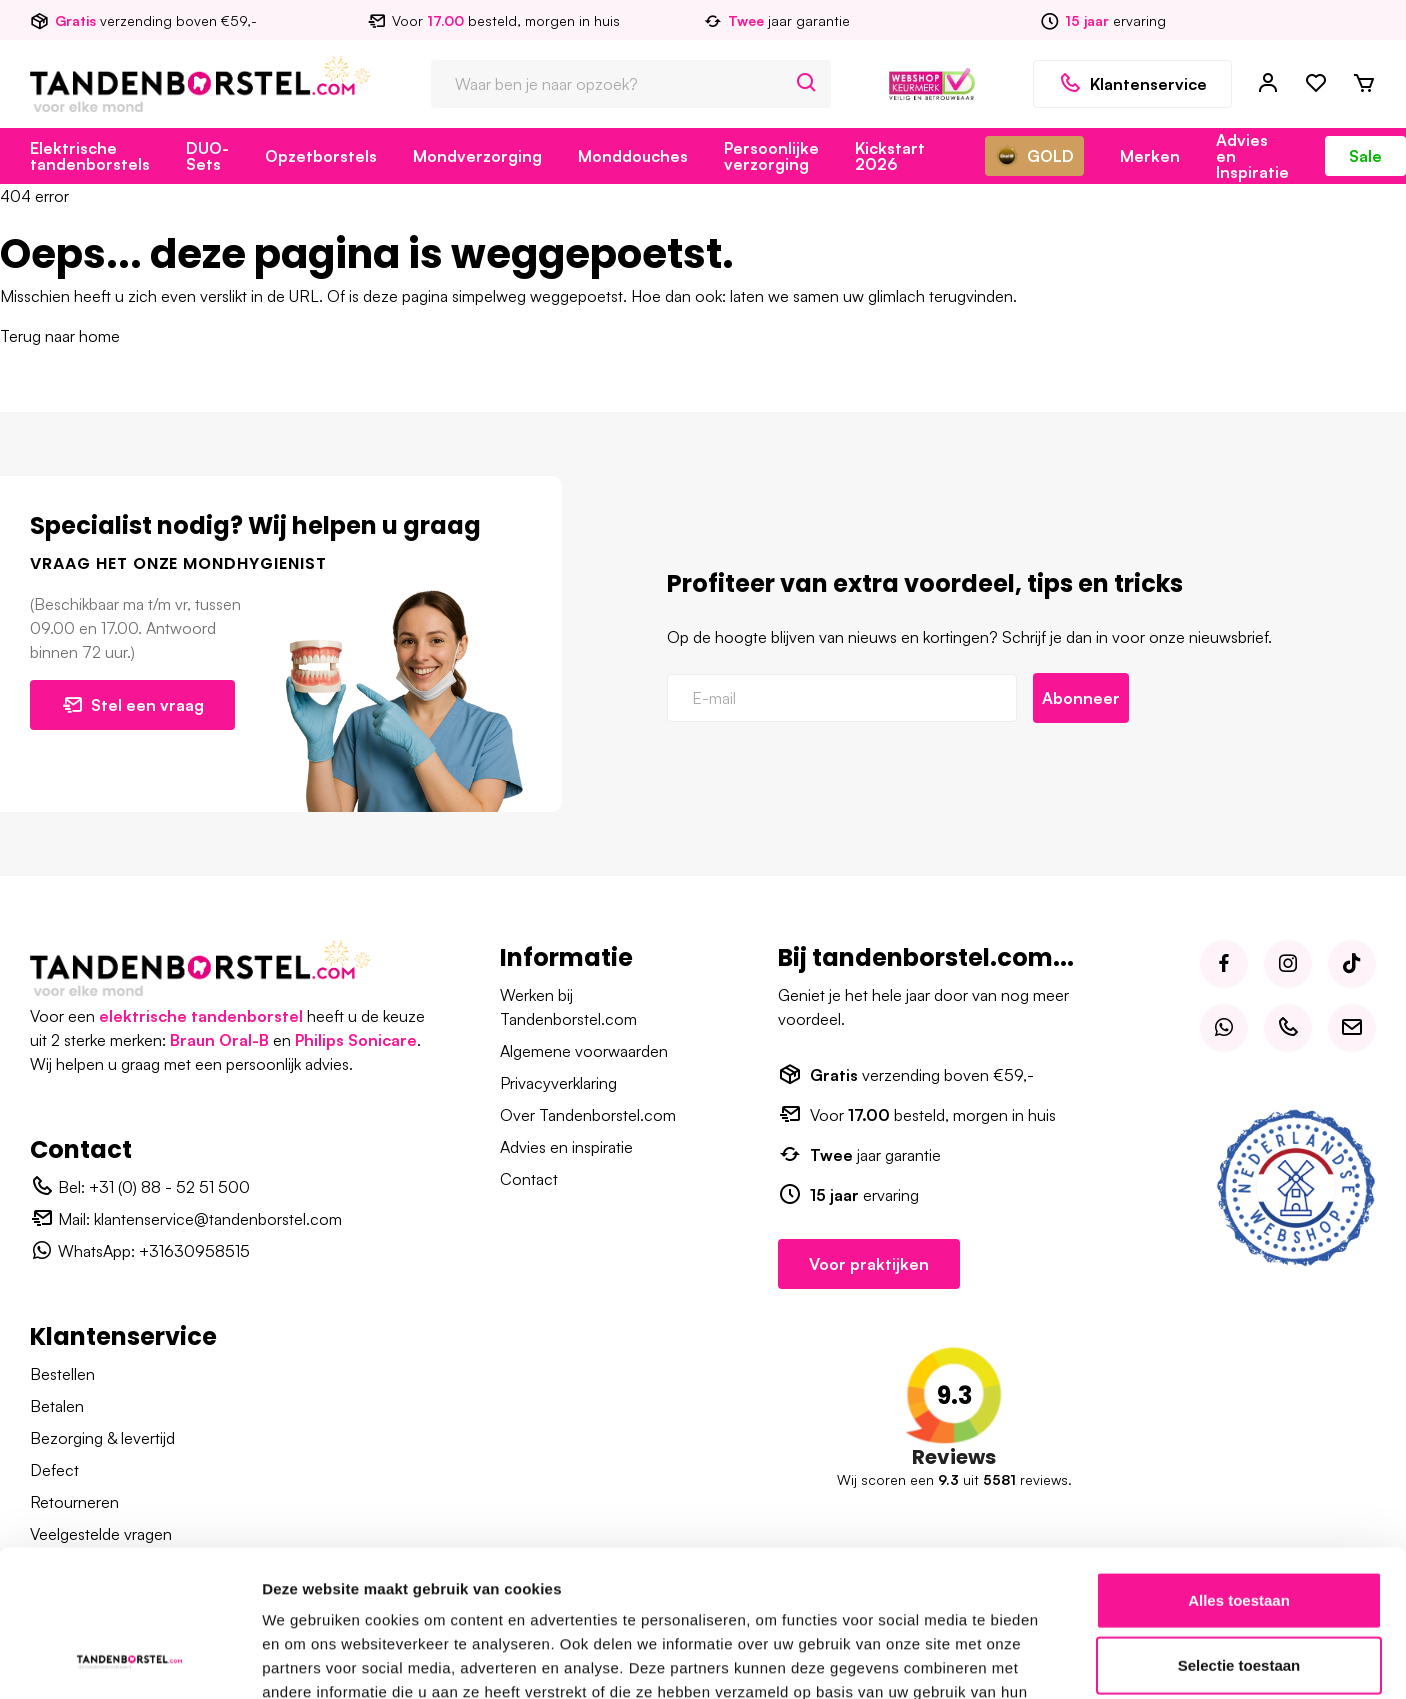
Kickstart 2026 (890, 156)
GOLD (1034, 156)
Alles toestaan (1239, 1364)
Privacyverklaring (558, 1083)
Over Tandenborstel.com (588, 1115)
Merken (1150, 156)
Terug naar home (60, 336)
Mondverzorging (477, 156)
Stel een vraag (132, 705)
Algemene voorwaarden (584, 1051)
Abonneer (1081, 698)
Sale (1365, 156)
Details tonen (1080, 1561)
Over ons (880, 1671)
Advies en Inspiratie (1252, 156)
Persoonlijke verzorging (771, 156)
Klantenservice (1132, 84)
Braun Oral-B (219, 1040)
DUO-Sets (207, 156)
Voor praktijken (869, 1264)
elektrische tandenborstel (201, 1016)
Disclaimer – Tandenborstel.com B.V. (1244, 1671)
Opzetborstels (321, 156)
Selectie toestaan (1239, 1430)
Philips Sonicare (356, 1040)
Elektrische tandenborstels (90, 156)
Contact (529, 1179)
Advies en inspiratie (566, 1147)
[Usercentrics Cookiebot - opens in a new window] (129, 1562)
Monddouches (633, 156)
